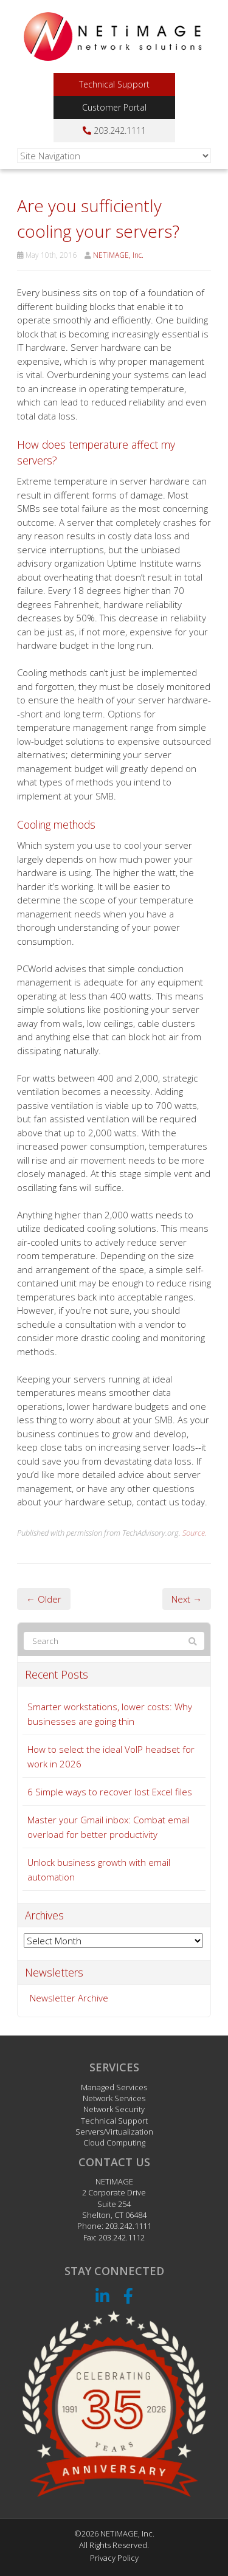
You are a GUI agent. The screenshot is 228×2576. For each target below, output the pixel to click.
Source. (194, 1532)
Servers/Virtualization (114, 2131)
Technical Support (114, 84)
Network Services (114, 2098)
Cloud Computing (114, 2142)
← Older (43, 1599)
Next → (186, 1599)
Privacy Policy (114, 2557)
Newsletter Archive (69, 1998)
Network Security (114, 2109)
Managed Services (114, 2087)
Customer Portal (114, 107)
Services (114, 2067)
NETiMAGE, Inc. (118, 255)
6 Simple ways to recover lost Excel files (109, 1792)
